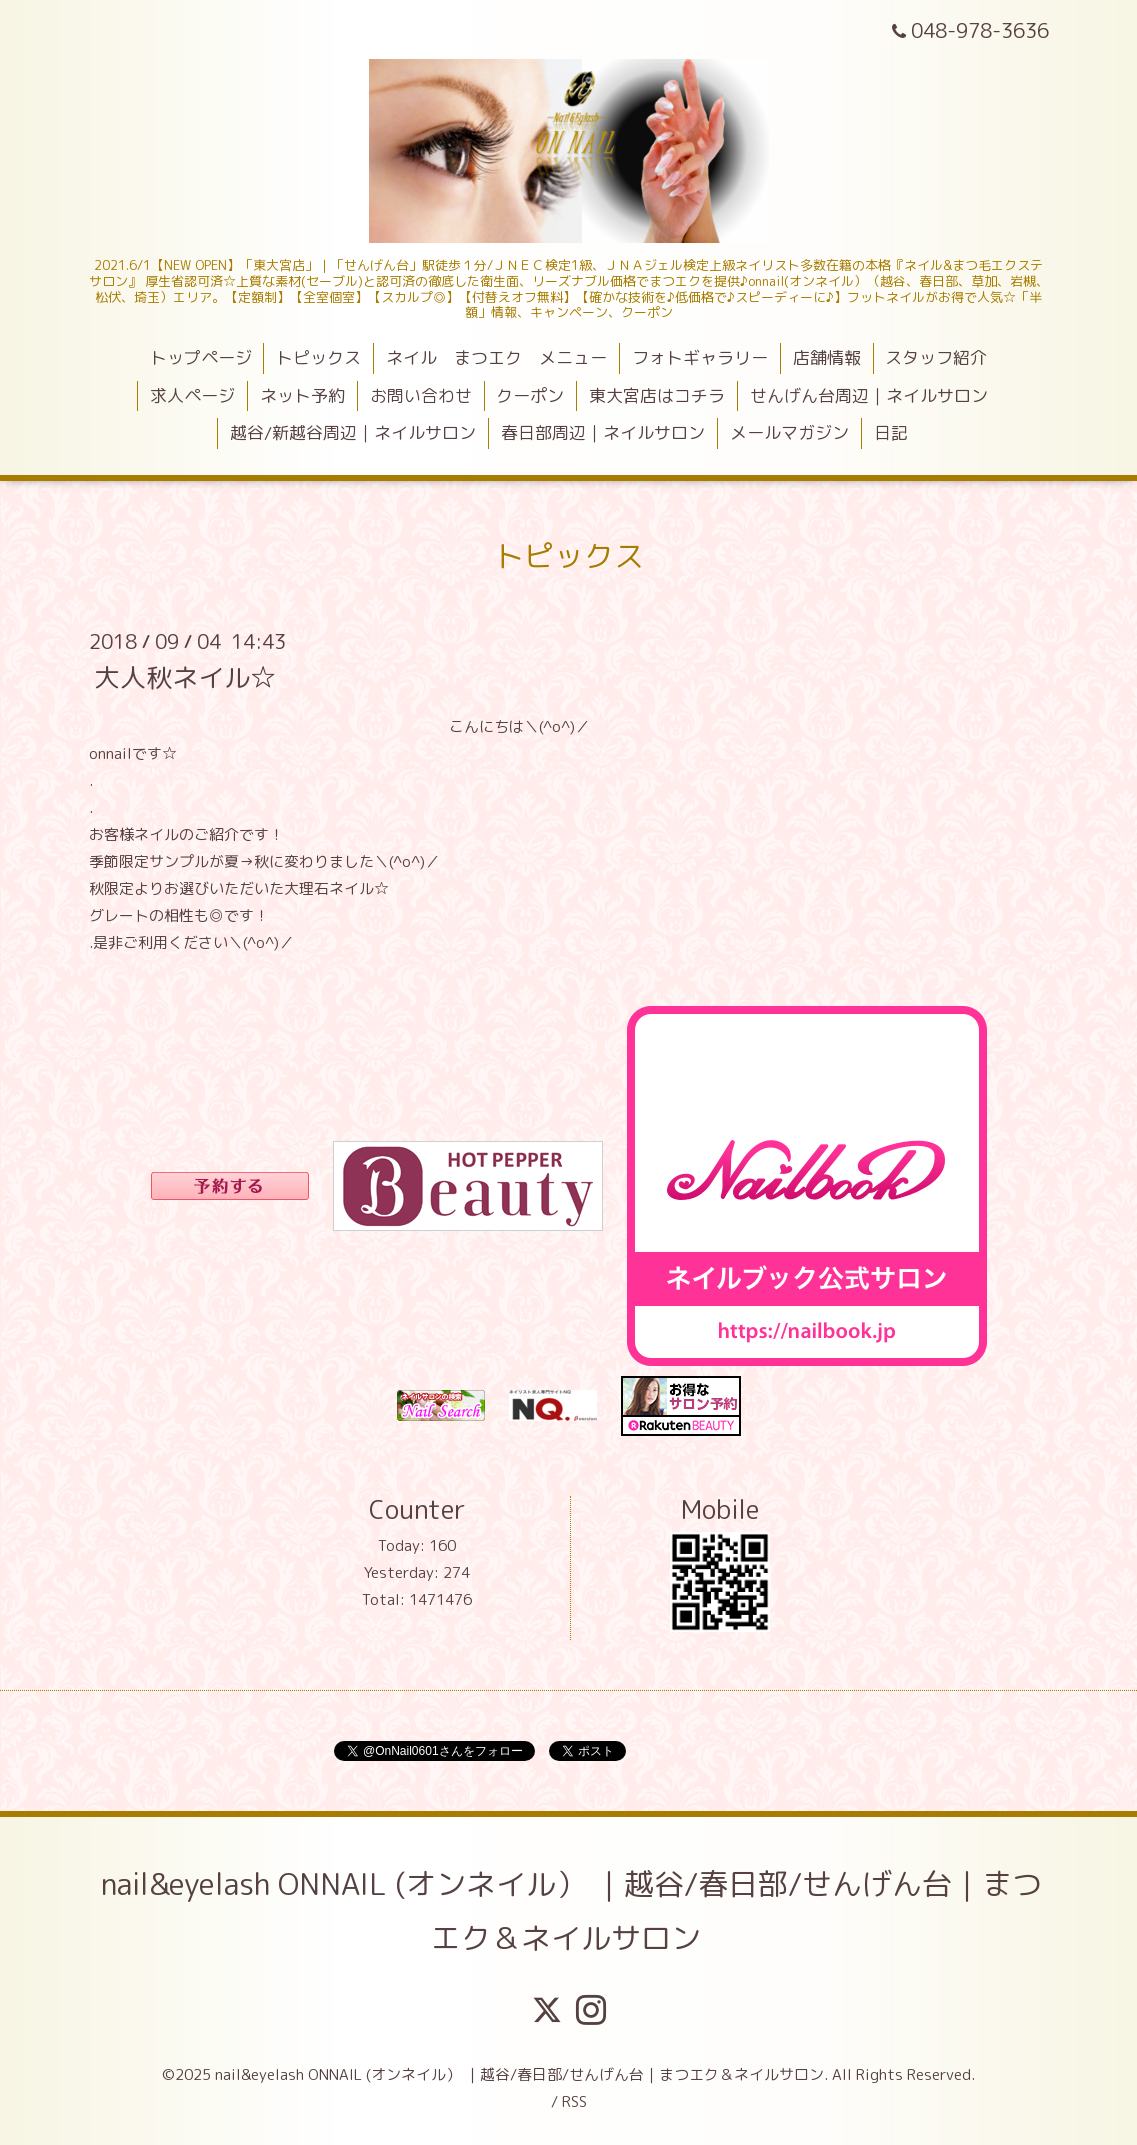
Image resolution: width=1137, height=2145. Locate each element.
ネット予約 (302, 395)
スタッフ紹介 (936, 357)
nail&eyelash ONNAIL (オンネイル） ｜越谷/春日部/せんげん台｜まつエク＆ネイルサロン (571, 1911)
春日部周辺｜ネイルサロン (603, 432)
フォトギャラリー (700, 357)
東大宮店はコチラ (657, 395)
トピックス (318, 357)
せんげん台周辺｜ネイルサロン (869, 395)
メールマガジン (789, 432)
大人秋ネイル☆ (185, 676)
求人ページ (192, 395)
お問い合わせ (421, 395)
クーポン (530, 395)
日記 (891, 432)
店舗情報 (827, 357)
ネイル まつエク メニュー (496, 357)
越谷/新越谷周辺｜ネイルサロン (353, 432)
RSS (574, 2101)
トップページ (201, 357)
